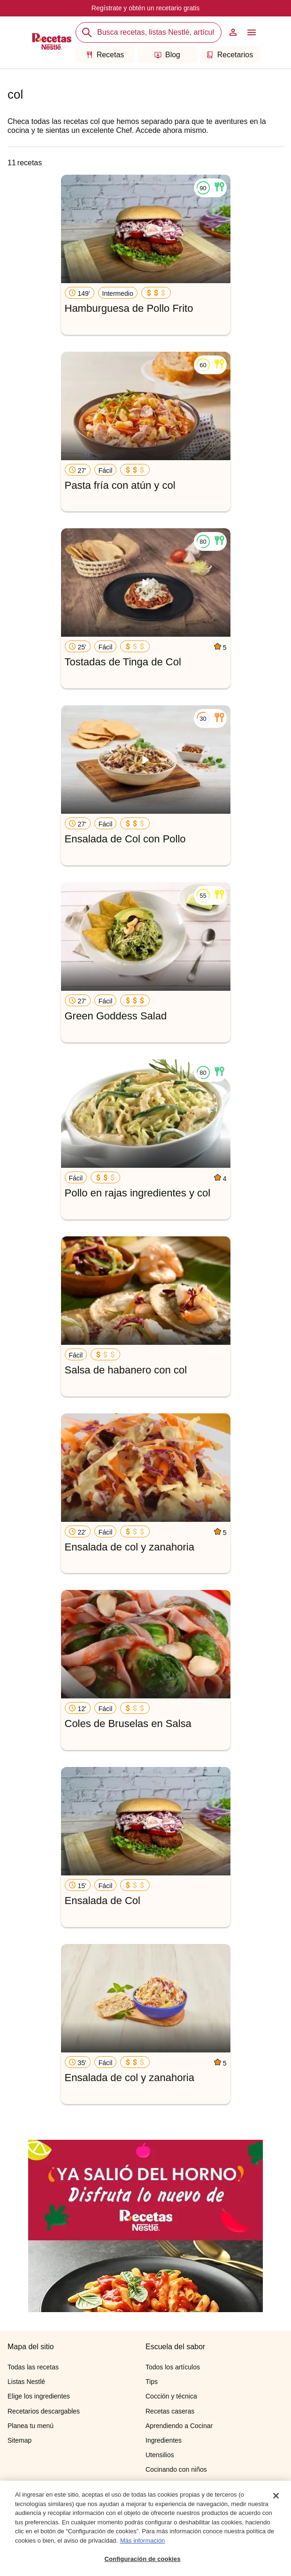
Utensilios (160, 2455)
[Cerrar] (276, 2495)
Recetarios (230, 55)
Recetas (105, 55)
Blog (167, 55)
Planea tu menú (31, 2425)
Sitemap (19, 2440)
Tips (152, 2381)
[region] (145, 2528)
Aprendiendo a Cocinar (179, 2425)
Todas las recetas (33, 2367)
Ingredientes (164, 2440)
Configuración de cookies (142, 2558)
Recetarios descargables (44, 2411)
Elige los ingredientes (39, 2396)
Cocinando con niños (176, 2469)
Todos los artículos (173, 2367)
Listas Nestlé (26, 2381)
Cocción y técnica (171, 2396)
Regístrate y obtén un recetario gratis (145, 8)
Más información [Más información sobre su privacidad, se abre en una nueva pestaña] (142, 2540)
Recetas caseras (170, 2411)
